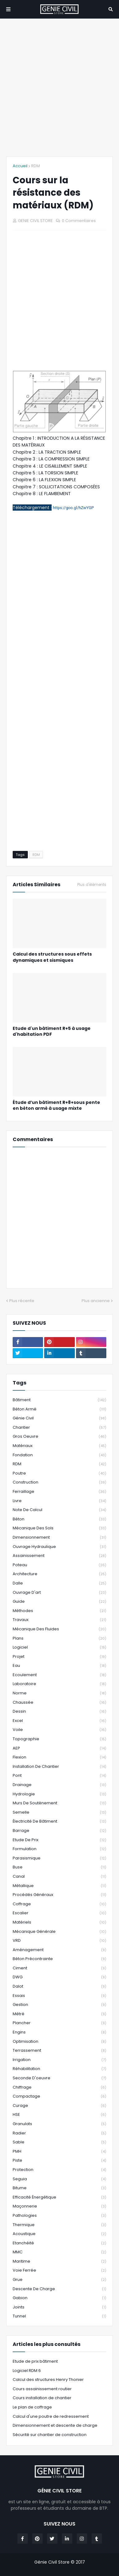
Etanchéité (59, 2243)
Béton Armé (59, 1409)
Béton (59, 1519)
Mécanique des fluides (59, 1629)
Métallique (59, 1886)
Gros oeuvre (59, 1436)
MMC (59, 2252)
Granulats (59, 2124)
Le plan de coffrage (32, 2407)
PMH (59, 2151)
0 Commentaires (79, 221)
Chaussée (59, 1702)
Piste (59, 2160)
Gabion (59, 2298)
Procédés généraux (59, 1895)
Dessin (59, 1711)
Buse (59, 1867)
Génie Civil (59, 1418)
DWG (59, 1977)
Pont (59, 1775)
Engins (59, 2032)
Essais (59, 1996)
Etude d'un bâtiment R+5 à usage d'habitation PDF (52, 1032)
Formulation (59, 1849)
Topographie (59, 1739)
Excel (59, 1721)
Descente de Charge (59, 2289)
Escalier (59, 1913)
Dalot (59, 1986)
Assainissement (59, 1556)
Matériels (59, 1922)
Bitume (59, 2188)
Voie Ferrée (59, 2270)
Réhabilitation (59, 2069)
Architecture (59, 1574)
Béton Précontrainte (59, 1959)
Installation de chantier (59, 1766)
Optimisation (59, 2041)
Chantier (59, 1427)
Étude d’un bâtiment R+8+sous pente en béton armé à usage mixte (56, 1106)
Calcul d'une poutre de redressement (51, 2416)
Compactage (59, 2096)
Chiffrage (59, 2087)
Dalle (59, 1583)
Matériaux (59, 1446)
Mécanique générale (59, 1932)
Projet (59, 1657)
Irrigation (59, 2060)
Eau (59, 1666)
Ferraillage (59, 1492)
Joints (59, 2307)
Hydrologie (59, 1794)
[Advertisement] (59, 87)
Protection (59, 2170)
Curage (59, 2106)
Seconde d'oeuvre (59, 2078)
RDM (35, 166)
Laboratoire (59, 1684)
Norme (59, 1693)
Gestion (59, 2005)
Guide (59, 1601)
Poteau (59, 1565)
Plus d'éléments (91, 884)
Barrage (59, 1831)
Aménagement (59, 1950)
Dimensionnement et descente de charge (55, 2425)
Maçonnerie (59, 2206)
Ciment (59, 1968)
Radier (59, 2133)
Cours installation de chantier (42, 2398)
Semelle (59, 1812)
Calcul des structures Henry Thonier (48, 2379)
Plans (59, 1638)
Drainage (59, 1785)
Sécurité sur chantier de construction (50, 2435)
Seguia (59, 2179)
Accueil (20, 166)
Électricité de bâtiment (59, 1821)
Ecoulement (59, 1675)
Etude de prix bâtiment (35, 2361)
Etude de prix (59, 1840)
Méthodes (59, 1611)
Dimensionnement (59, 1537)
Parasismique (59, 1858)
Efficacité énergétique (59, 2197)
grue (59, 2280)
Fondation (59, 1455)
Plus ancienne (96, 1301)
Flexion (59, 1757)
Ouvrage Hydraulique (59, 1547)
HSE (59, 2115)
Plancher (59, 2023)
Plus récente (21, 1301)
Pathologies (59, 2215)
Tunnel (59, 2316)
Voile (59, 1730)
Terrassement (59, 2050)
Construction (59, 1482)
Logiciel (59, 1647)
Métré (59, 2014)
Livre (59, 1501)
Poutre (59, 1473)
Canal (59, 1876)
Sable (59, 2142)
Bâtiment (59, 1400)
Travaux (59, 1620)
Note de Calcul (59, 1510)
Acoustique (59, 2234)
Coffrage (59, 1904)
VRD (59, 1940)
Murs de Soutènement (59, 1803)
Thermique (59, 2225)
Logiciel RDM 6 (27, 2370)
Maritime (59, 2261)
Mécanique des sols (59, 1528)
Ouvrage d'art (59, 1592)
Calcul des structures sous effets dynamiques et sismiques (52, 957)
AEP (59, 1748)
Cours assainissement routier (42, 2389)
